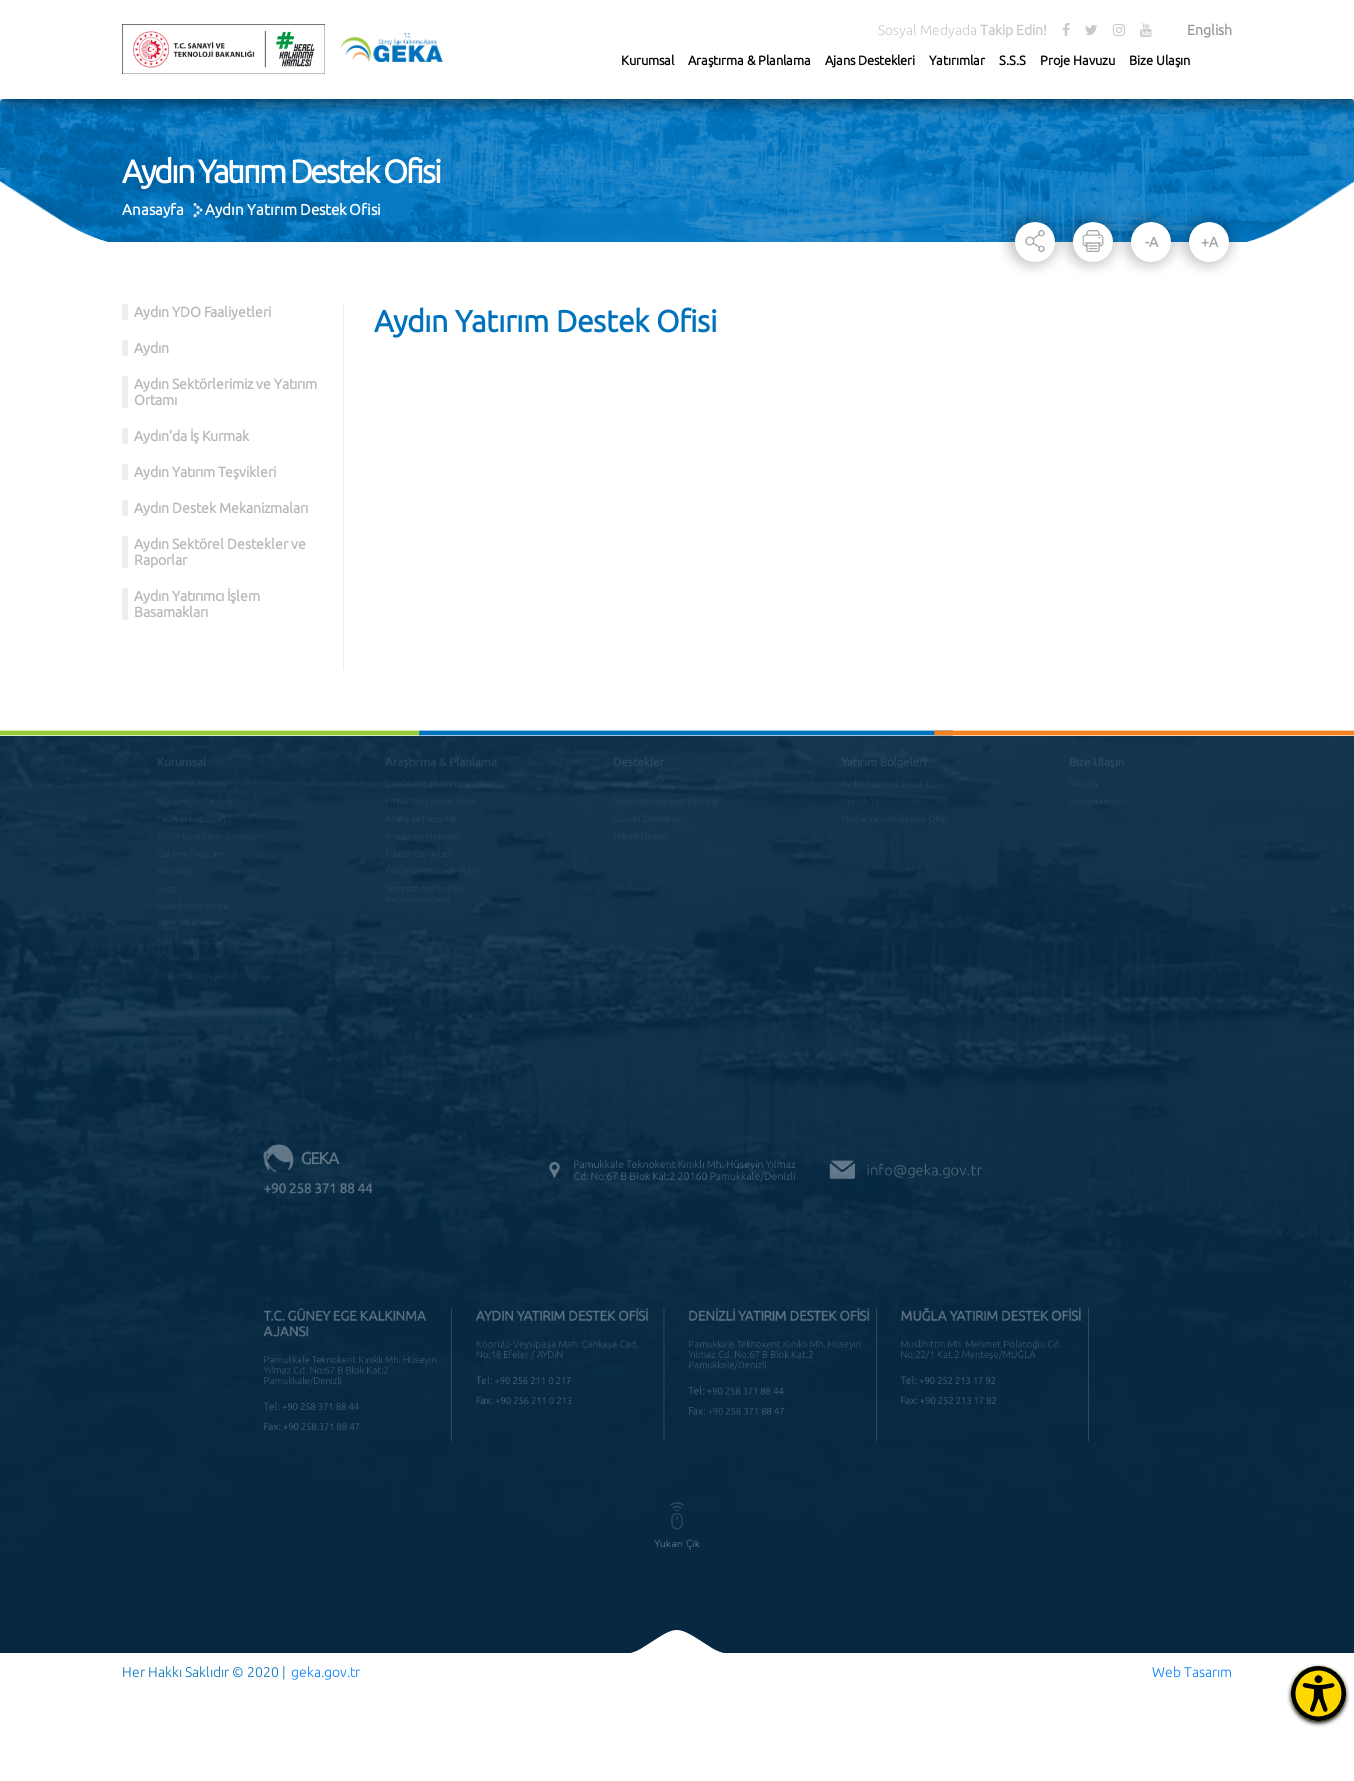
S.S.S (1012, 60)
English (1209, 30)
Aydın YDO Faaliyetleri (202, 312)
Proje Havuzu (1077, 60)
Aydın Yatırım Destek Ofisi (293, 209)
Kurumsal (647, 60)
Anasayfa (153, 209)
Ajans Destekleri (870, 60)
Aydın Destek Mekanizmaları (221, 508)
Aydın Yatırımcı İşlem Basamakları (197, 604)
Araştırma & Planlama (749, 60)
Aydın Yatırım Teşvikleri (205, 472)
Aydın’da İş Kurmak (191, 436)
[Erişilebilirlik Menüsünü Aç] (1318, 1693)
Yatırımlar (957, 60)
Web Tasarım (1192, 1672)
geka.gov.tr (325, 1672)
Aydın (151, 348)
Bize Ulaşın (1159, 60)
